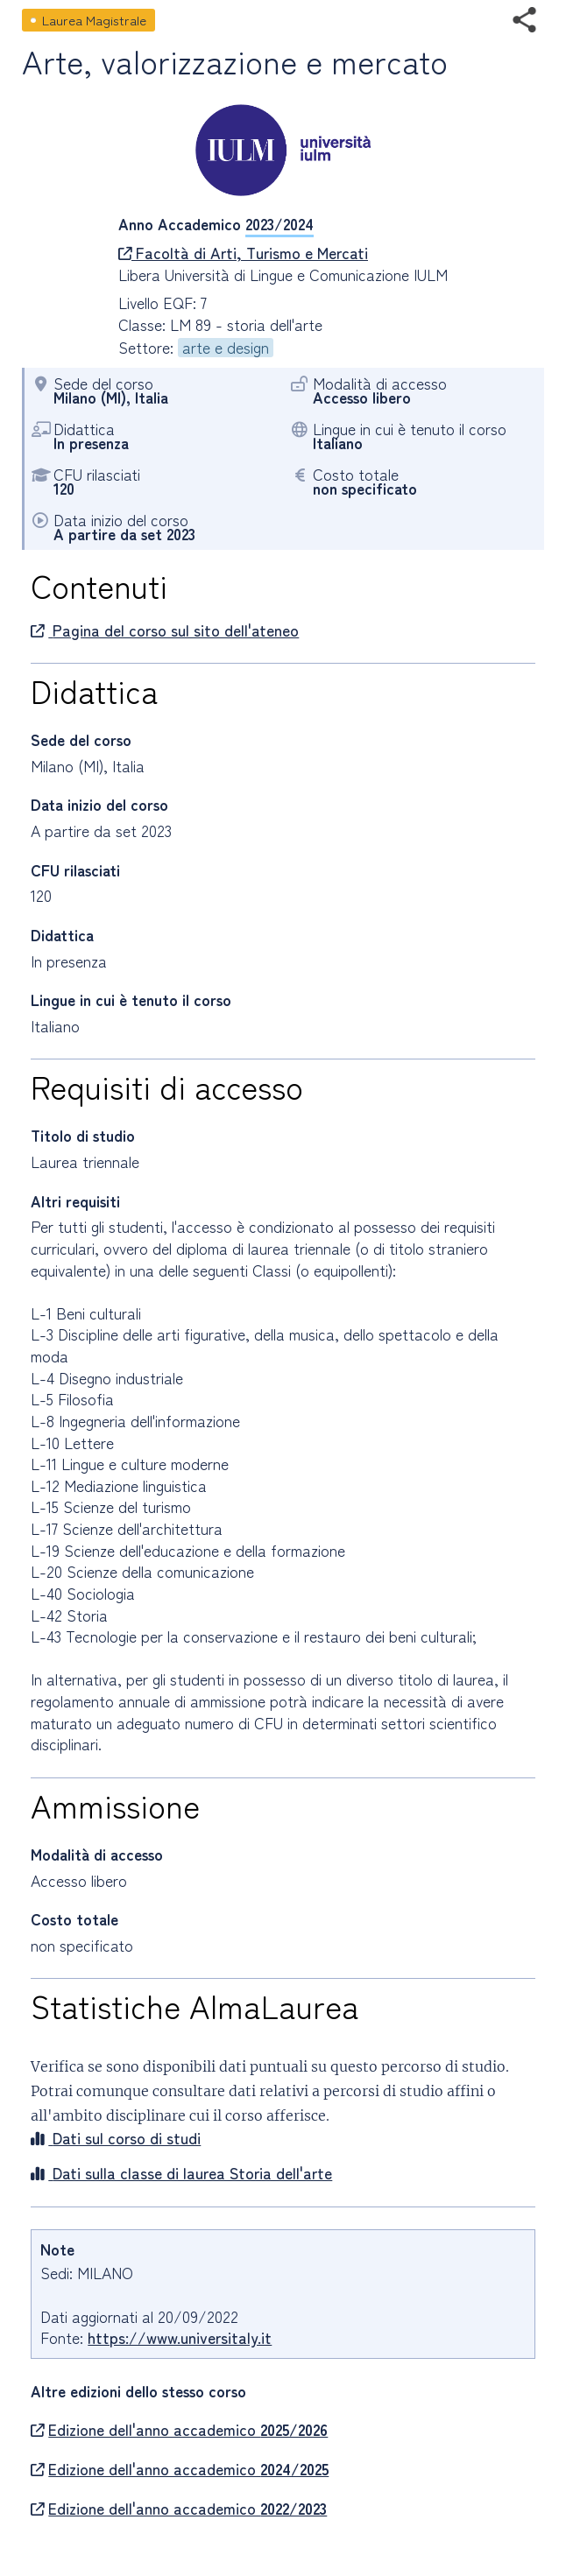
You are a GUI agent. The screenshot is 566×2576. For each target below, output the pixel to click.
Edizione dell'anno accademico (179, 2429)
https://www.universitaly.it (180, 2337)
